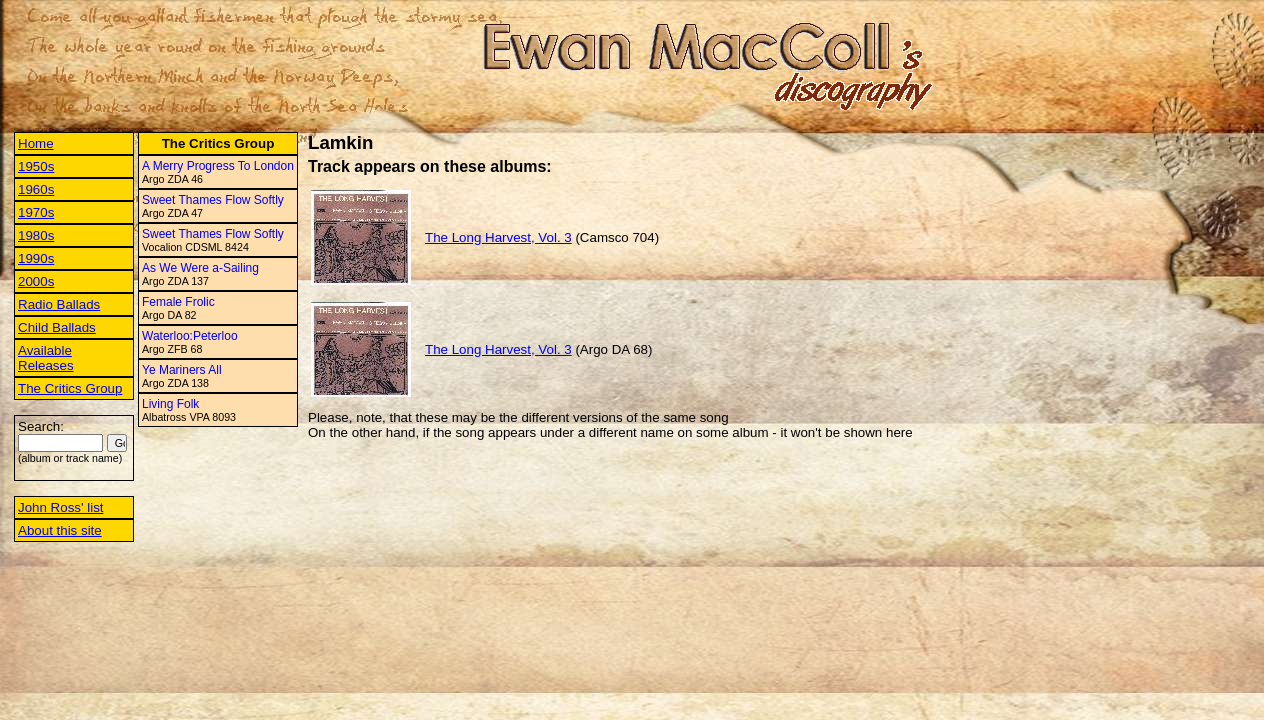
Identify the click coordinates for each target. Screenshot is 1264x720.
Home (36, 143)
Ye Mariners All (182, 370)
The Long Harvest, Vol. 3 (498, 237)
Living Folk (170, 404)
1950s (36, 166)
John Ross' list (61, 507)
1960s (36, 189)
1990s (36, 258)
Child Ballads (57, 327)
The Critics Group (70, 388)
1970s (36, 212)
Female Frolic (178, 302)
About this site (60, 530)
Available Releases (46, 358)
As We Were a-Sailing (200, 268)
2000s (36, 281)
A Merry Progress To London (218, 166)
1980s (36, 235)
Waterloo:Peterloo (190, 336)
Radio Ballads (59, 304)
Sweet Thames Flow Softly (213, 200)
